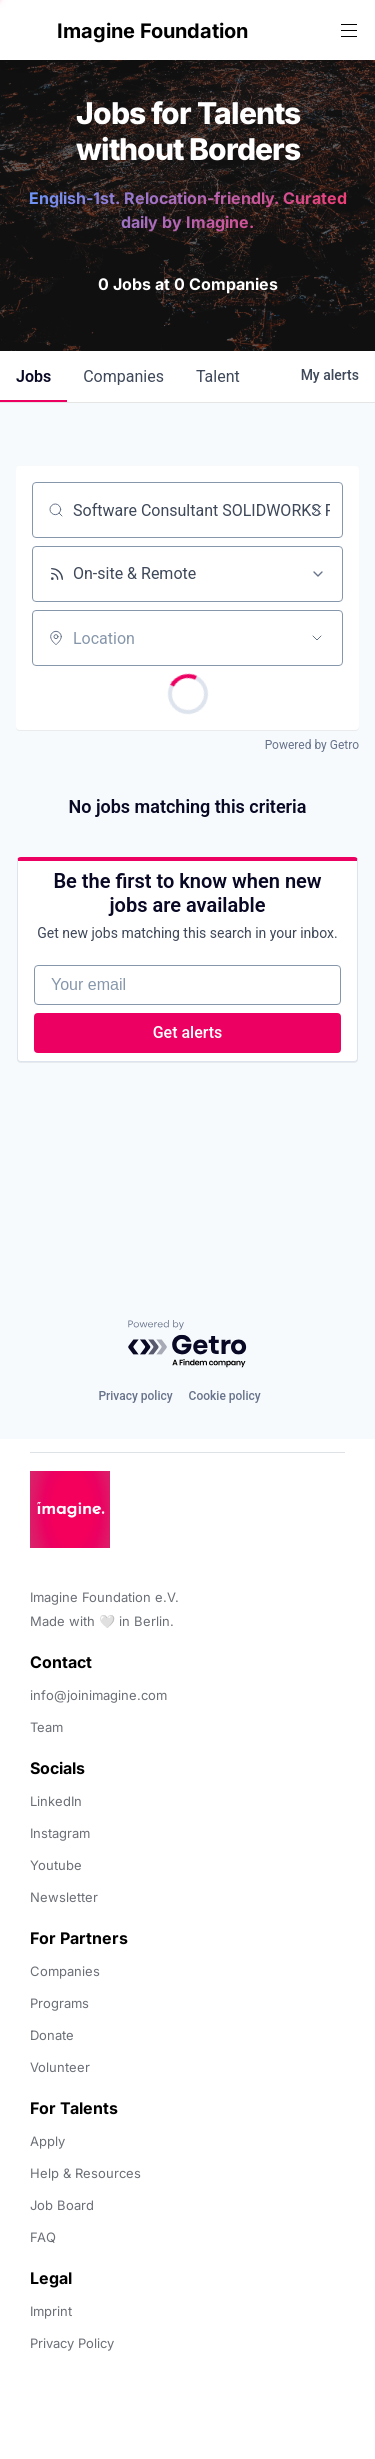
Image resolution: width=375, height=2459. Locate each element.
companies (123, 376)
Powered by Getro (312, 745)
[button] (32, 30)
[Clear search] (317, 510)
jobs (33, 376)
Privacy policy (135, 1396)
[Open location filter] (317, 638)
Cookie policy (225, 1396)
